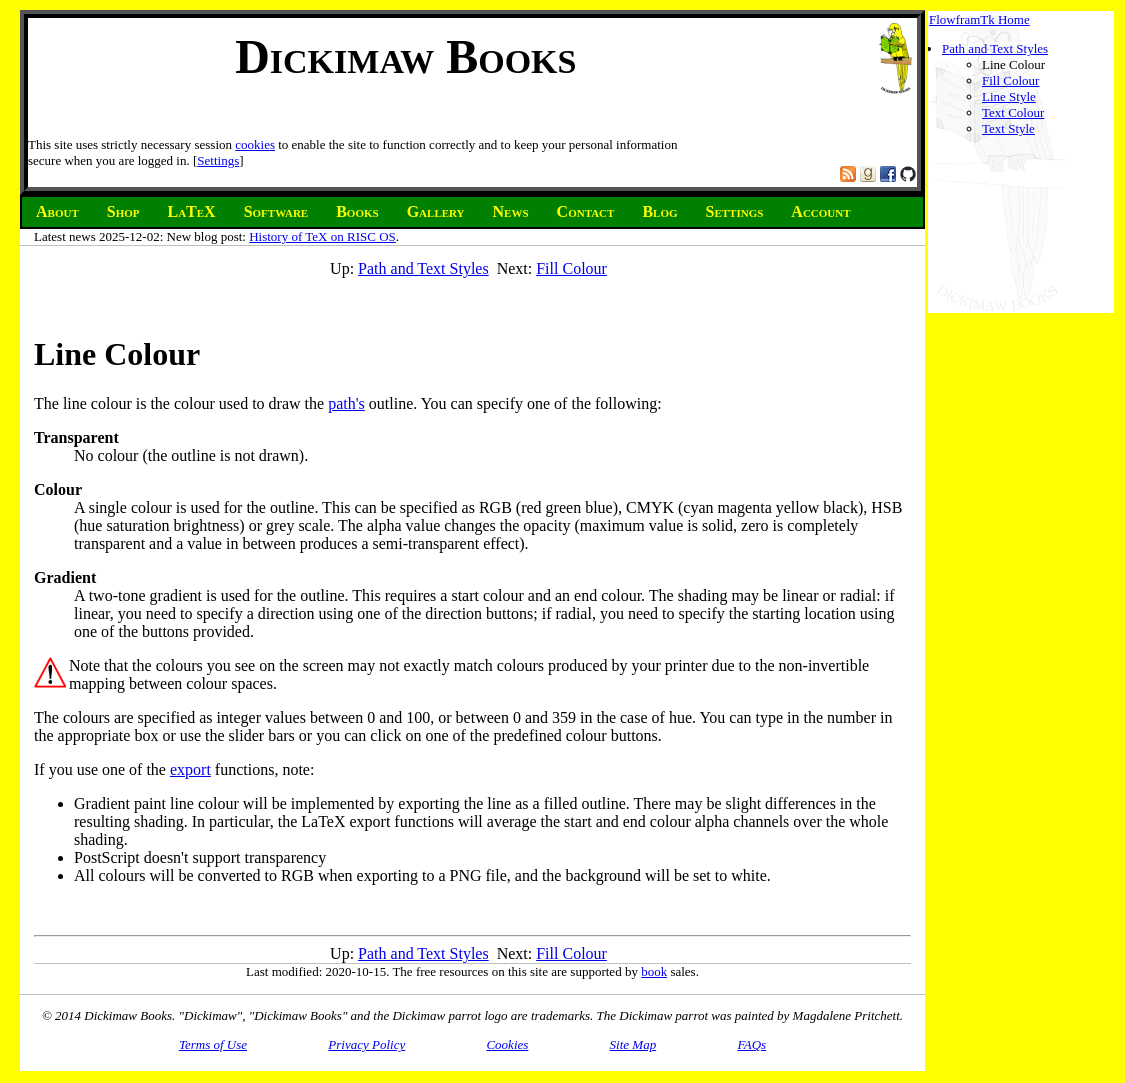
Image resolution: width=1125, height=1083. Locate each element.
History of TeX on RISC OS (322, 236)
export (190, 769)
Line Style (1009, 96)
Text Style (1008, 128)
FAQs (751, 1044)
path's (346, 403)
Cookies (507, 1044)
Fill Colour (1010, 80)
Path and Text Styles (995, 48)
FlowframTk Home (979, 19)
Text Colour (1013, 112)
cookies (255, 144)
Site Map (633, 1044)
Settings (218, 160)
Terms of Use (213, 1044)
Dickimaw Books (405, 56)
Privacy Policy (366, 1044)
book (654, 971)
